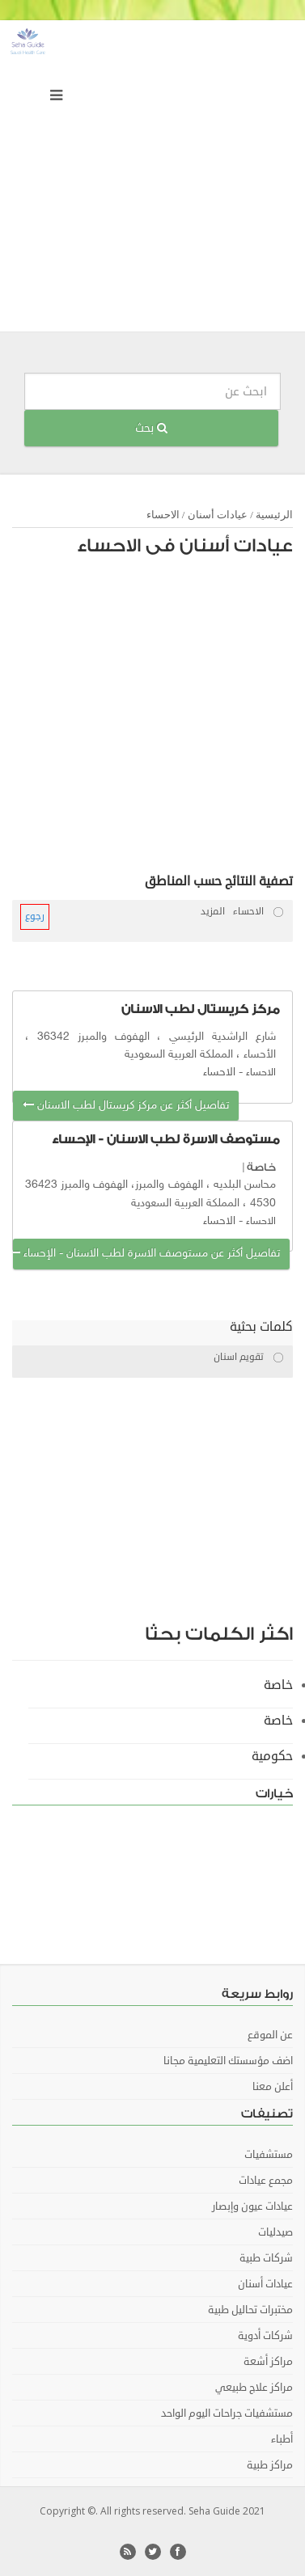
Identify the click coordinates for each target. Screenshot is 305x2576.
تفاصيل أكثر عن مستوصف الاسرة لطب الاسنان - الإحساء (146, 1254)
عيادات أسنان (218, 515)
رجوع (34, 916)
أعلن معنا (272, 2087)
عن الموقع (270, 2035)
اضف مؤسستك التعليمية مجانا (228, 2061)
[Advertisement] (152, 180)
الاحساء (163, 515)
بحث (151, 428)
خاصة (261, 1167)
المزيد (213, 911)
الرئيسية (274, 515)
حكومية (272, 1756)
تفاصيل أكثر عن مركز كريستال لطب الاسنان (126, 1106)
